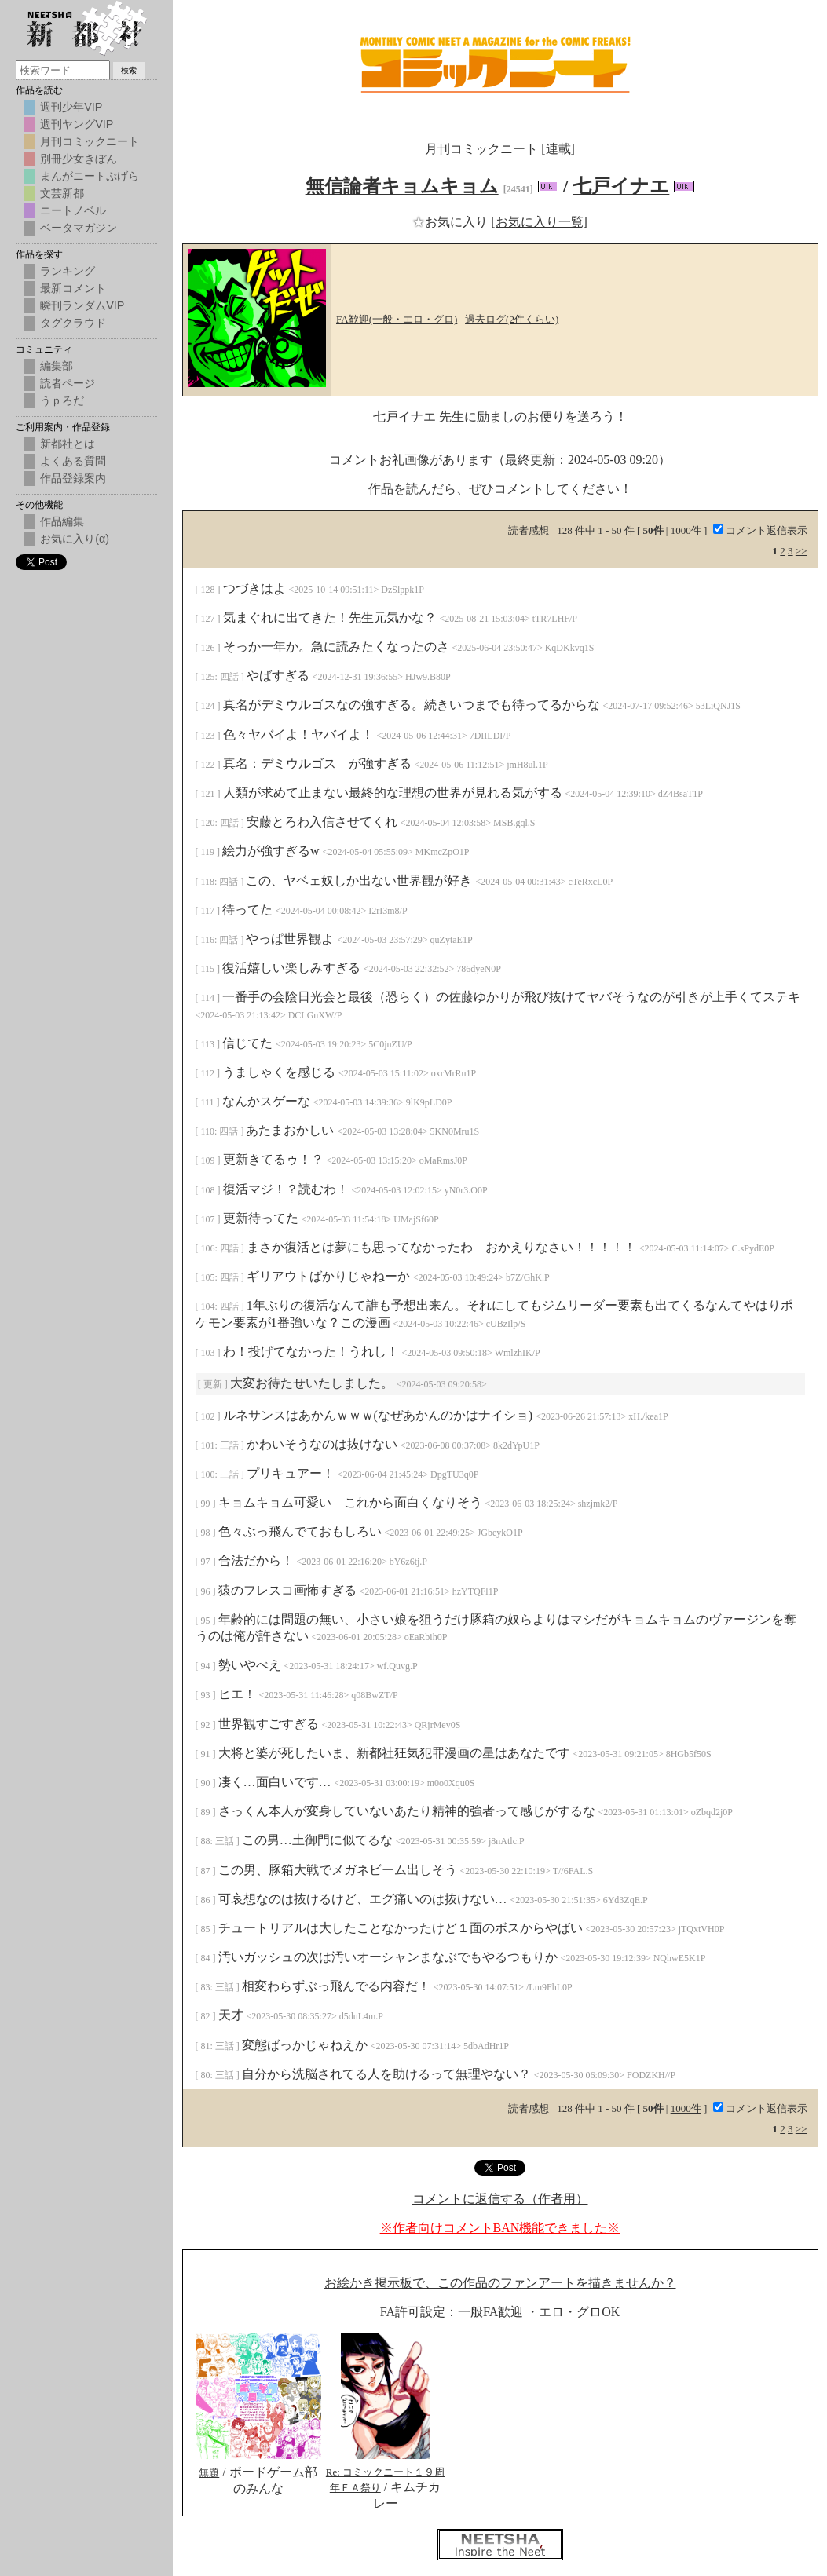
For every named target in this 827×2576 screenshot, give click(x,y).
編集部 (56, 366)
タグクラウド (73, 322)
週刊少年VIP (71, 106)
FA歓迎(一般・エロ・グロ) (396, 319)
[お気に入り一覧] (539, 221)
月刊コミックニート (89, 141)
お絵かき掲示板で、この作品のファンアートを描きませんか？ (500, 2282)
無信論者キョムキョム (402, 186)
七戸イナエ (621, 186)
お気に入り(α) (74, 538)
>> (801, 551)
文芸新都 (62, 193)
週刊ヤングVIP (76, 124)
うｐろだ (62, 400)
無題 (209, 2473)
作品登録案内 (73, 478)
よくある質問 (73, 461)
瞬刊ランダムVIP (82, 305)
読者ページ (67, 383)
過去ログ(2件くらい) (511, 319)
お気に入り (451, 221)
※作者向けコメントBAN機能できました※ (500, 2227)
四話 (230, 676)
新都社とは (67, 443)
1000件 (686, 530)
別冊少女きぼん (78, 158)
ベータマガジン (78, 227)
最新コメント (73, 288)
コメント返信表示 (760, 530)
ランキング (67, 271)
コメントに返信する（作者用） (500, 2198)
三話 (230, 1445)
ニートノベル (73, 210)
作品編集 (62, 521)
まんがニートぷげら (89, 176)
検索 (129, 70)
